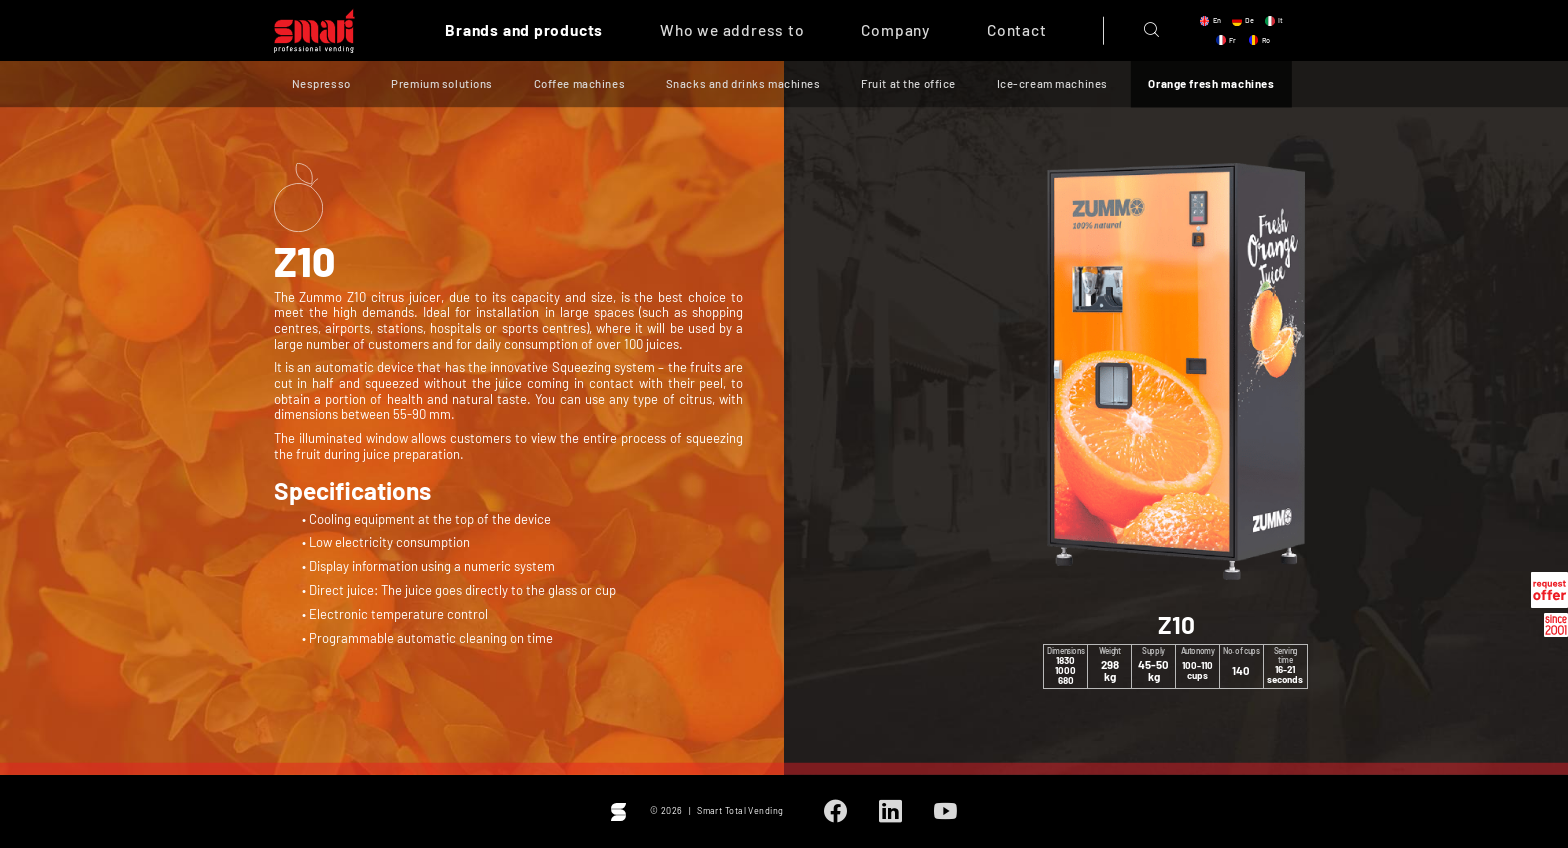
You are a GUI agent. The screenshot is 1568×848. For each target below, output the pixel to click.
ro (1266, 40)
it (1280, 20)
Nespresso (321, 84)
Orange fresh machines (1211, 84)
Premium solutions (442, 84)
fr (1232, 40)
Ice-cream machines (1052, 84)
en (1217, 20)
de (1249, 20)
